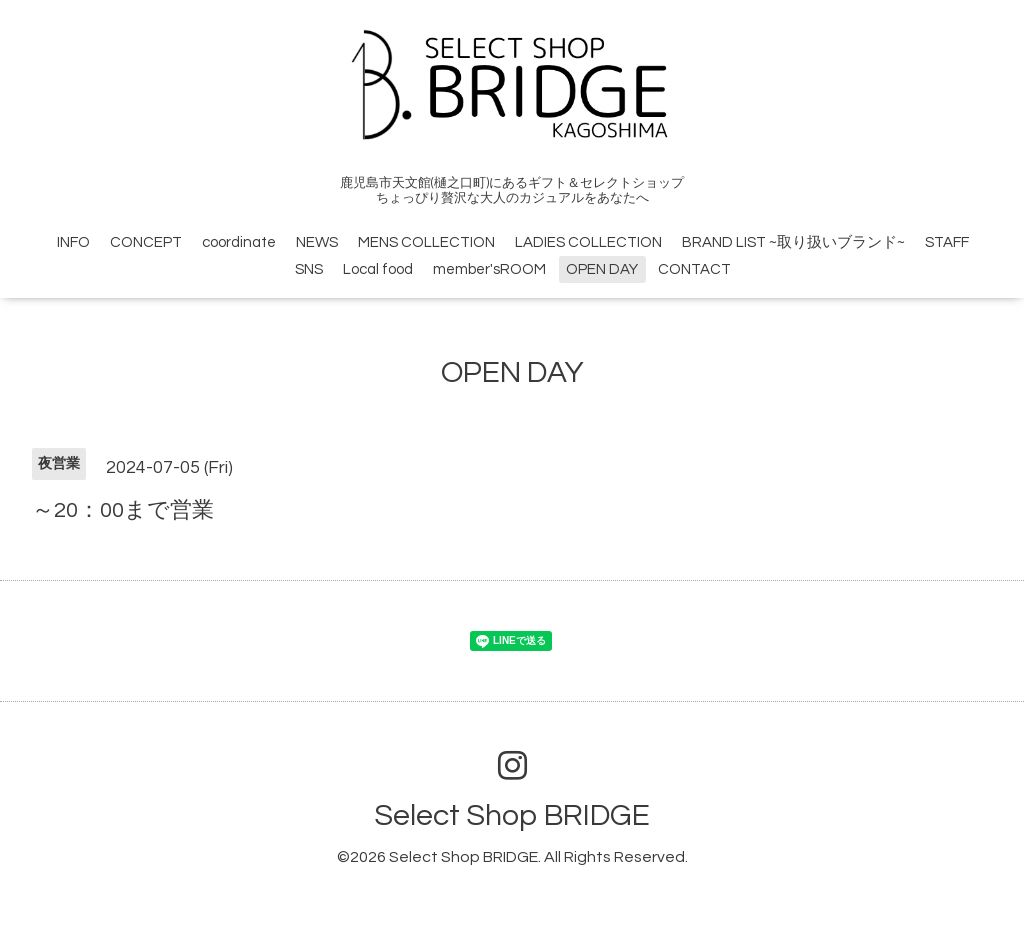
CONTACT (694, 269)
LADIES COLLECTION (588, 242)
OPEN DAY (602, 269)
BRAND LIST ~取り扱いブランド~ (793, 242)
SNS (309, 269)
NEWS (317, 242)
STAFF (947, 242)
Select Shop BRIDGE (512, 815)
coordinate (239, 242)
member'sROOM (489, 269)
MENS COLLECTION (426, 242)
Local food (378, 269)
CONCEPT (146, 242)
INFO (73, 242)
